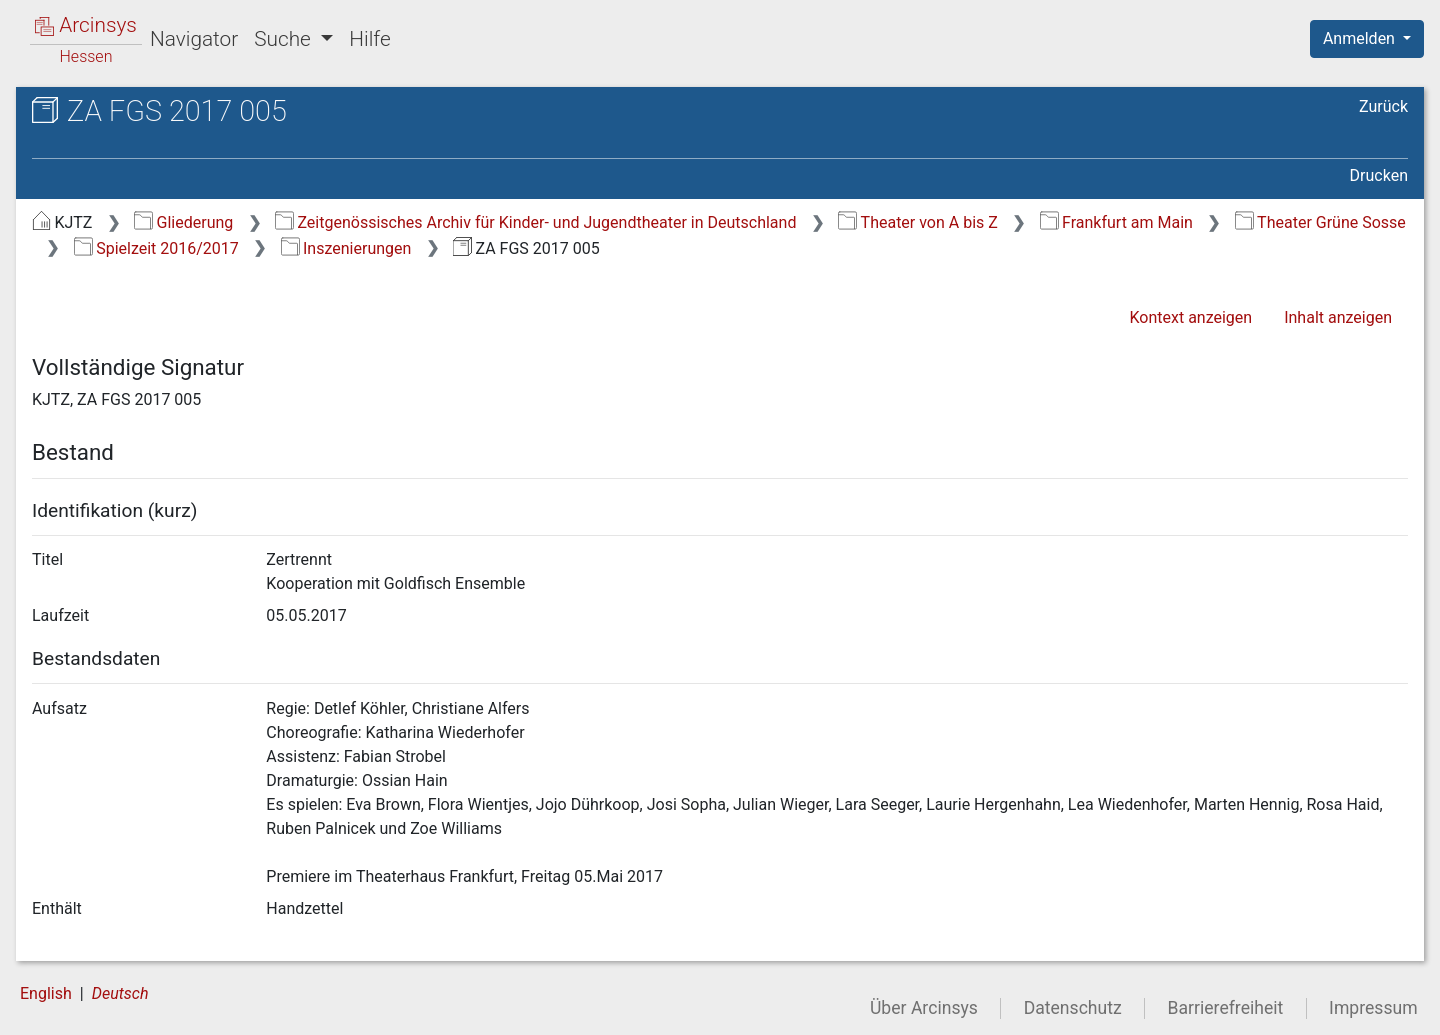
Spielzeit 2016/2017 (156, 248)
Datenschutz (1073, 1008)
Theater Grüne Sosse (1320, 222)
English (46, 993)
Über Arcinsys (924, 1008)
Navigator (194, 39)
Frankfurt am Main (1116, 222)
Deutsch (120, 993)
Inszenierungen (346, 248)
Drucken (1379, 175)
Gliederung (183, 222)
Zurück (1383, 106)
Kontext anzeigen (1190, 317)
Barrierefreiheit (1226, 1008)
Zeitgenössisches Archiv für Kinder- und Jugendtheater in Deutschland (535, 222)
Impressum (1373, 1008)
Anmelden (1361, 38)
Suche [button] (285, 39)
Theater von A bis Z (918, 222)
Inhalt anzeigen (1338, 317)
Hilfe (369, 39)
